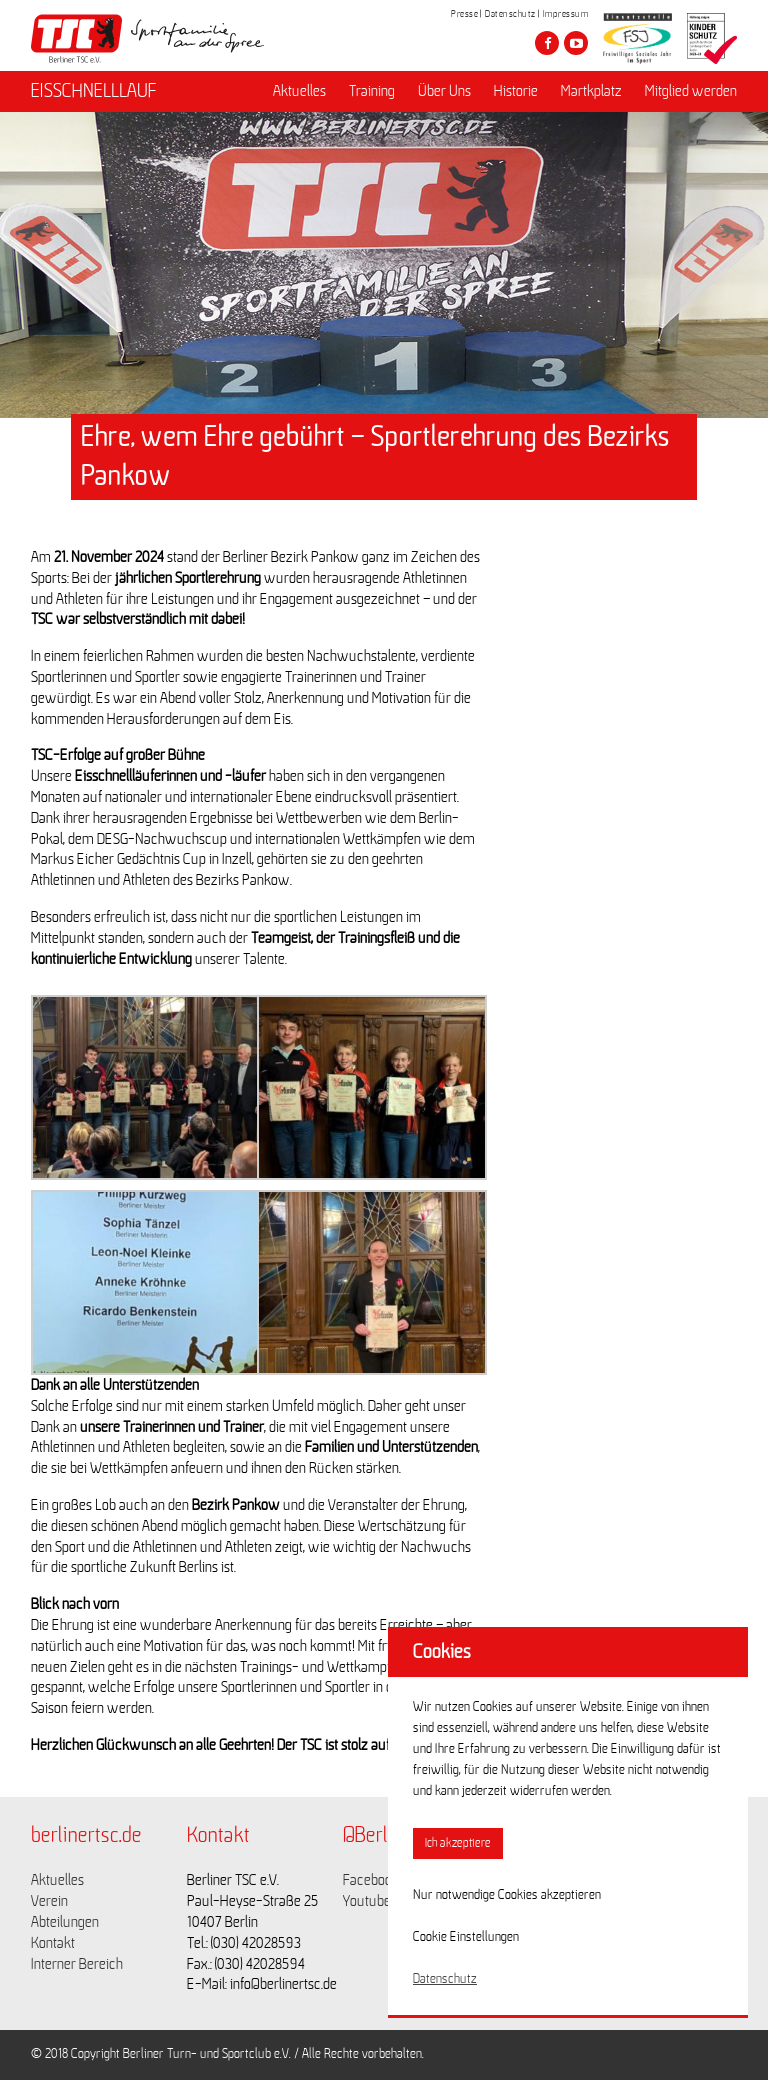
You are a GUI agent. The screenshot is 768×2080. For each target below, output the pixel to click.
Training (372, 91)
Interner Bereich (77, 1964)
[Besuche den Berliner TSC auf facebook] (547, 43)
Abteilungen (65, 1922)
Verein (49, 1901)
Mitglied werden (691, 91)
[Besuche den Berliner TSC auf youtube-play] (576, 43)
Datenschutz (510, 14)
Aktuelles (299, 91)
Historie (516, 91)
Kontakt (53, 1943)
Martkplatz (591, 91)
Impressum (566, 14)
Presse (464, 14)
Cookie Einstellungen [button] (466, 1937)
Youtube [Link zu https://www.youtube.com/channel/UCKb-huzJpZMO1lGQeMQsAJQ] (367, 1901)
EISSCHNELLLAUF (94, 91)
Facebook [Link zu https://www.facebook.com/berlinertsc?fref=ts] (371, 1880)
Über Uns (444, 91)
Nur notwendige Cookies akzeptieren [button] (507, 1895)
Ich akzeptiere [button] (458, 1843)
